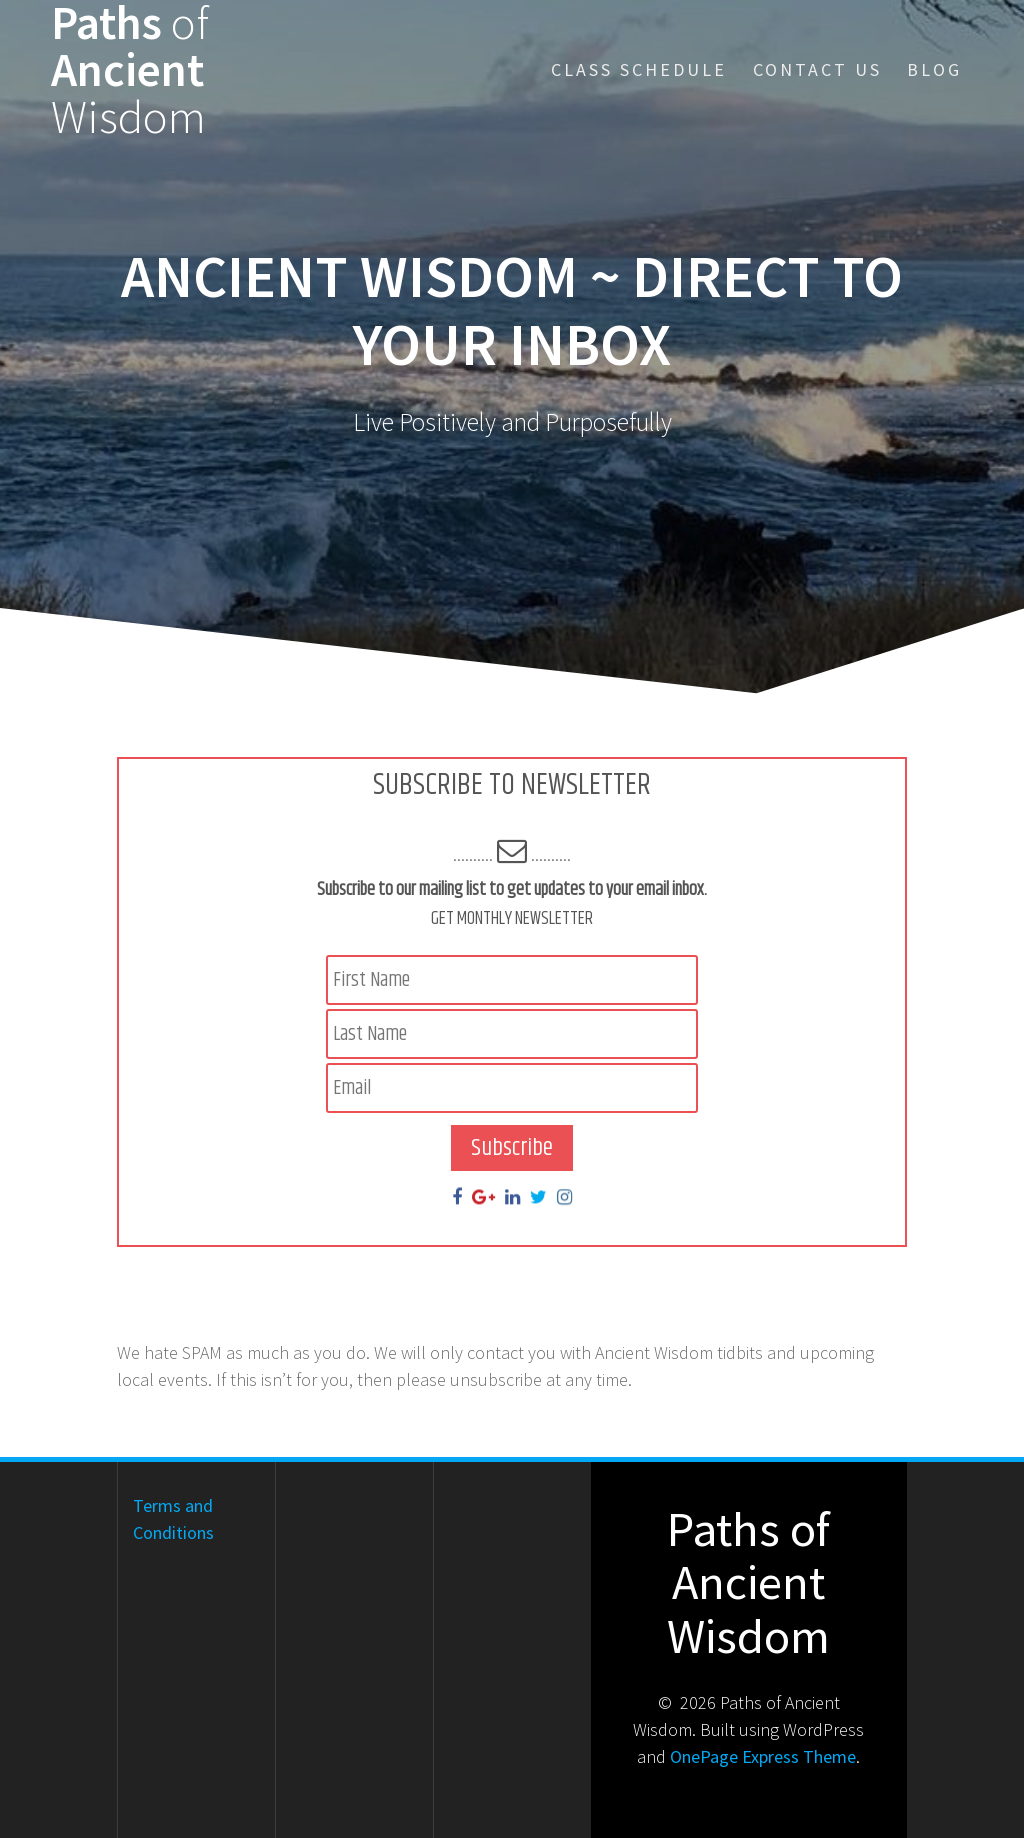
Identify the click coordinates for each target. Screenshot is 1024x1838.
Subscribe (512, 1148)
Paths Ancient (130, 70)
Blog (934, 69)
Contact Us (817, 69)
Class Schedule (639, 69)
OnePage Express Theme (763, 1756)
